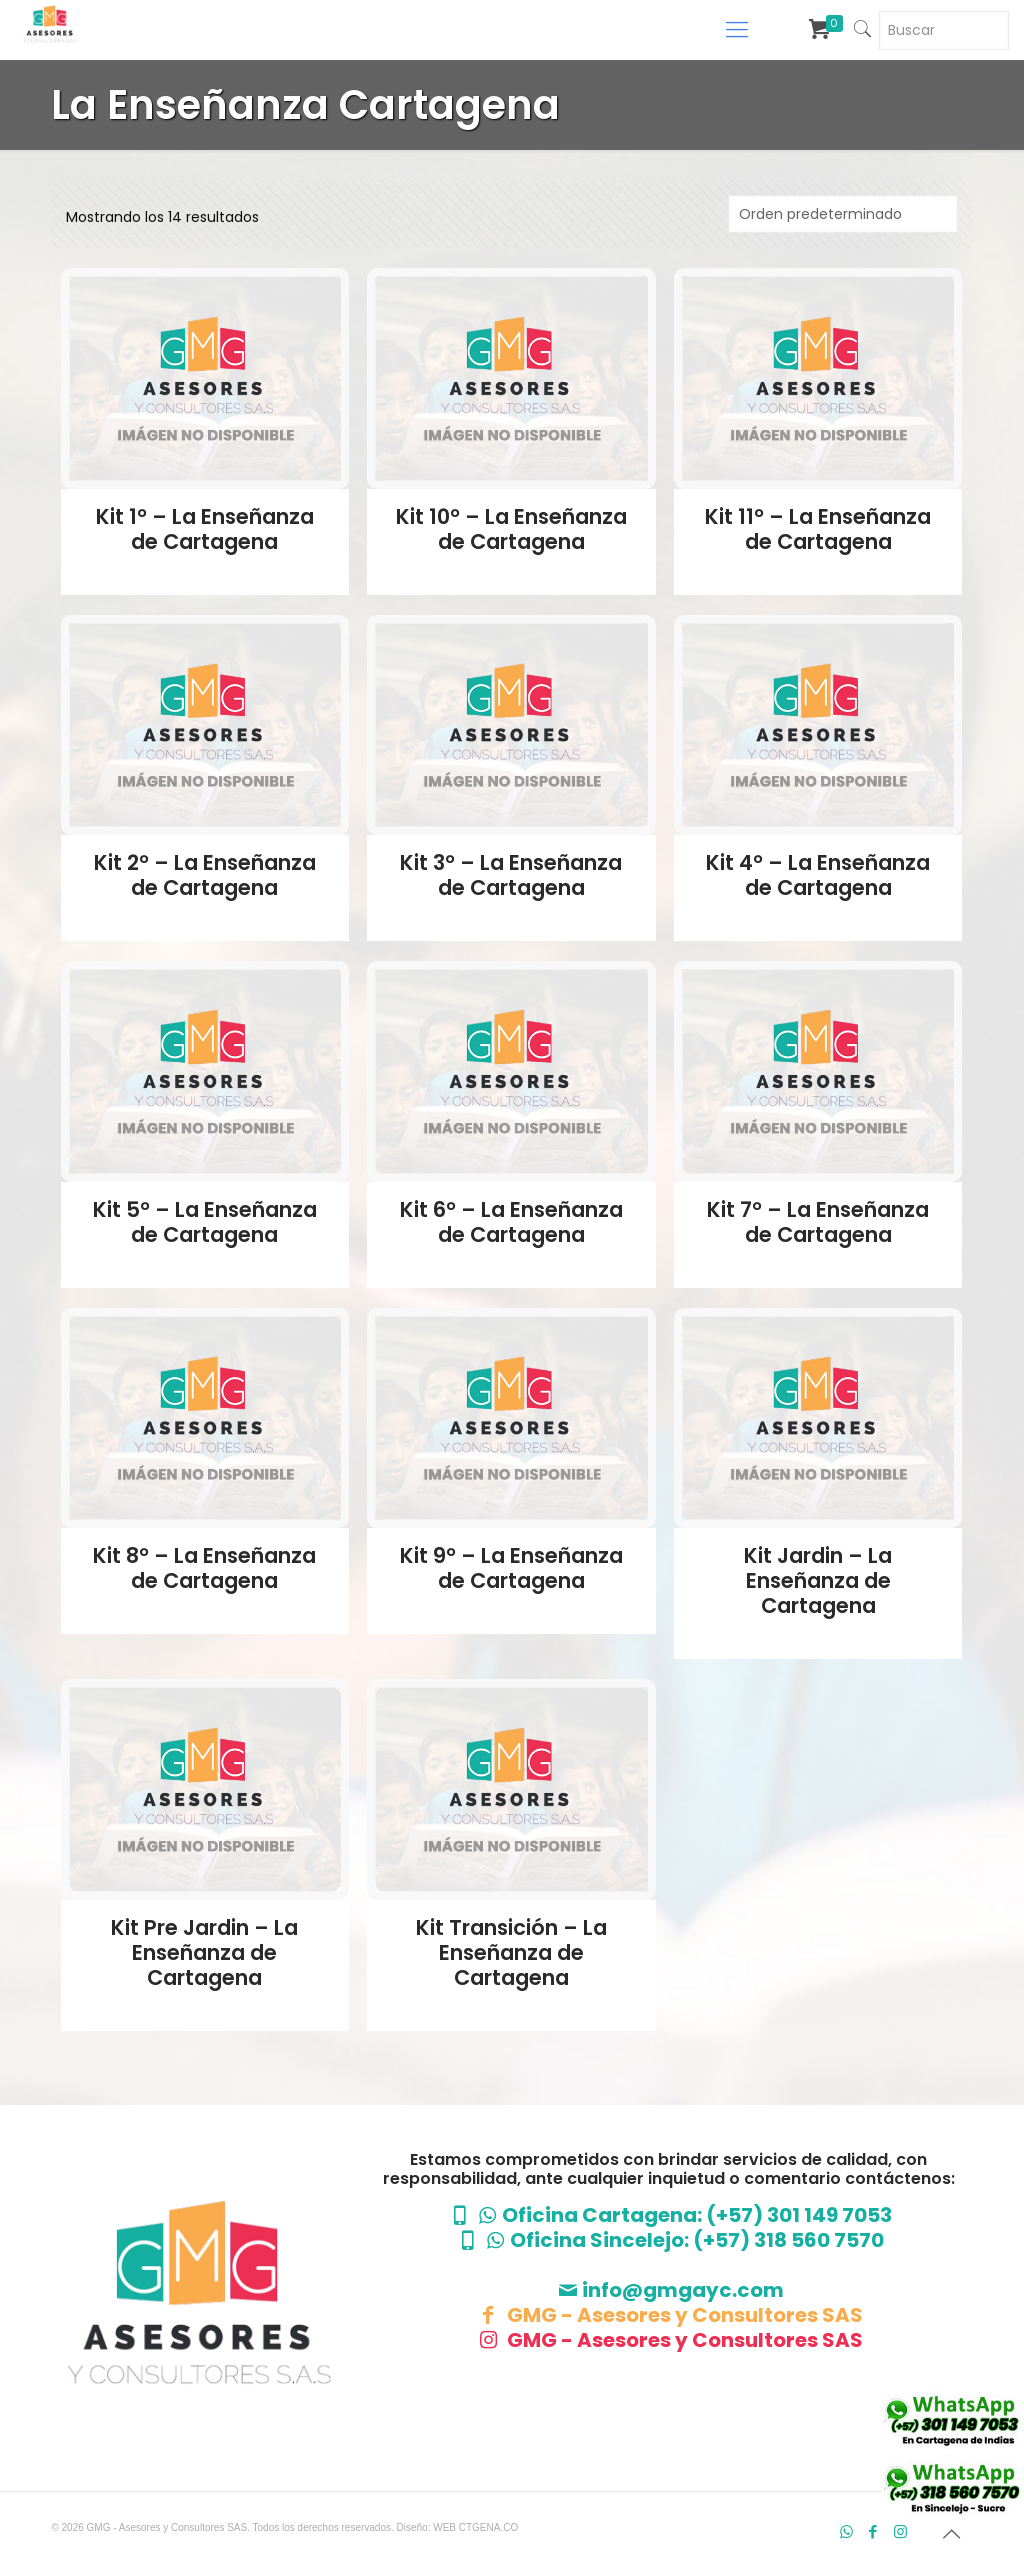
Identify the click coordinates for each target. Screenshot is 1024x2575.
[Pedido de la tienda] (843, 214)
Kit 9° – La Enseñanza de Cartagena (511, 1568)
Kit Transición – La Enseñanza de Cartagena (511, 1952)
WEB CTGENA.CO (475, 2527)
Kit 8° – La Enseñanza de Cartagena (204, 1568)
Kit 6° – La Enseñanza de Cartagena (511, 1222)
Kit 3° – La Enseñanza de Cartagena (511, 875)
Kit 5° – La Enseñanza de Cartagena (205, 1222)
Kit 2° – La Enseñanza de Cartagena (205, 875)
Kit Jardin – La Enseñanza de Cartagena (818, 1580)
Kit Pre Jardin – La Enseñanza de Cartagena (204, 1952)
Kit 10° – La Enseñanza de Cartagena (511, 529)
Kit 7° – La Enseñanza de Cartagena (818, 1222)
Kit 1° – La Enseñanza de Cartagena (205, 529)
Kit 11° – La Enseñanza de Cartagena (818, 529)
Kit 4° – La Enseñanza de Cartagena (818, 875)
